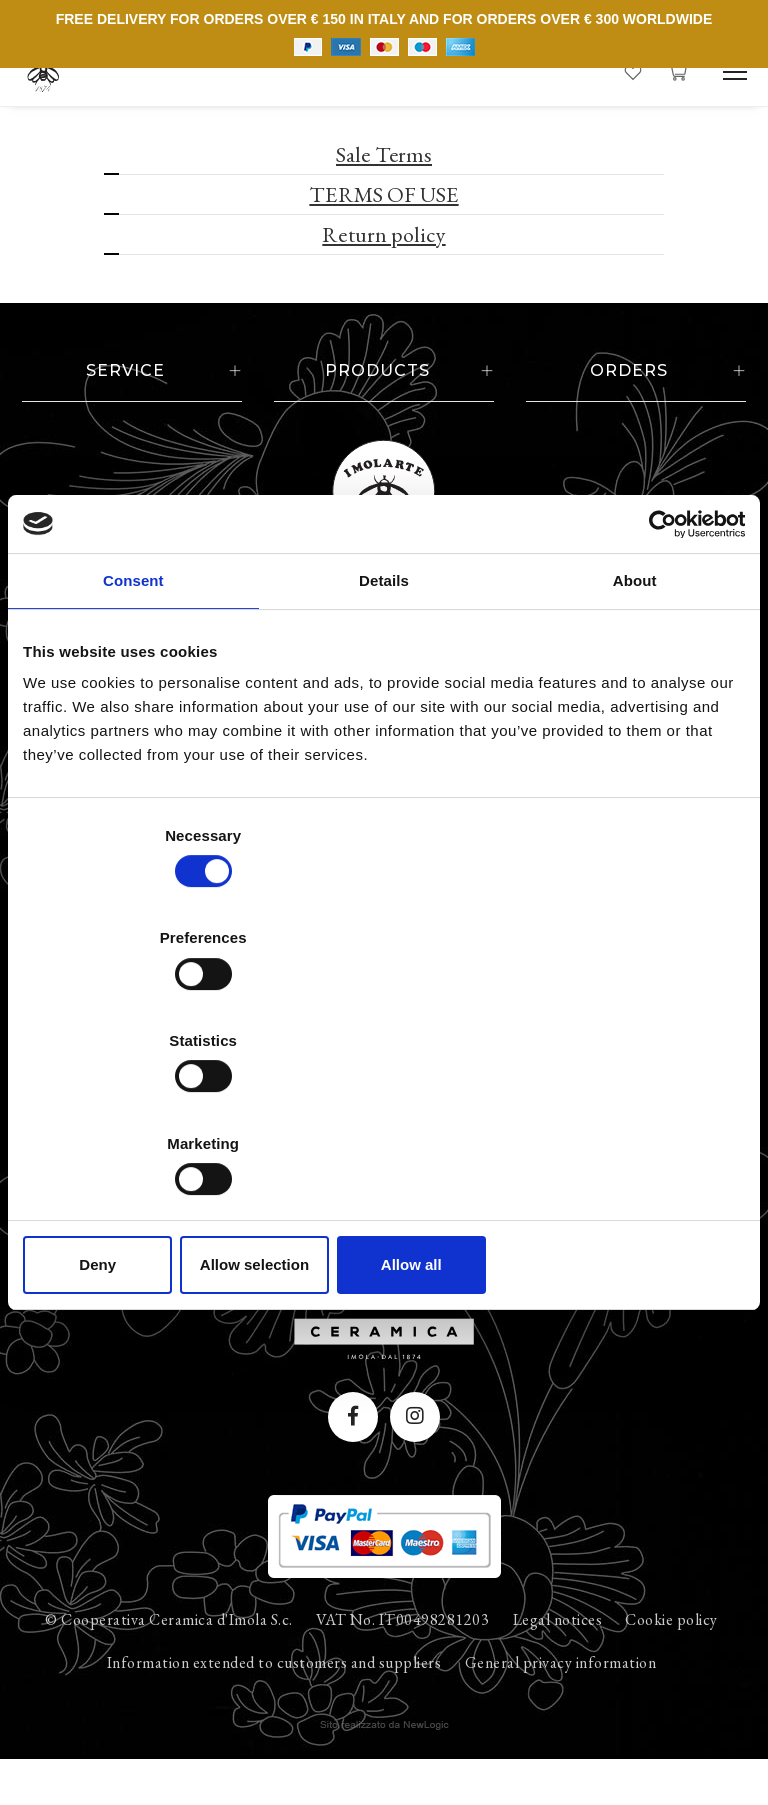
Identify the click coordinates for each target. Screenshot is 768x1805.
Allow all (627, 1110)
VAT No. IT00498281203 (403, 1663)
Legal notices (558, 1663)
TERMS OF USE (383, 194)
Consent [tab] (133, 736)
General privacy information (561, 1706)
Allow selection (383, 1110)
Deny (140, 1110)
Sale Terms (384, 154)
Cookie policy (671, 1663)
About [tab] (635, 736)
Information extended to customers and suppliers (274, 1706)
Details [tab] (384, 736)
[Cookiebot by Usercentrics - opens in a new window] (657, 679)
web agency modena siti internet (384, 1769)
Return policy (383, 234)
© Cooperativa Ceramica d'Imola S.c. (169, 1663)
